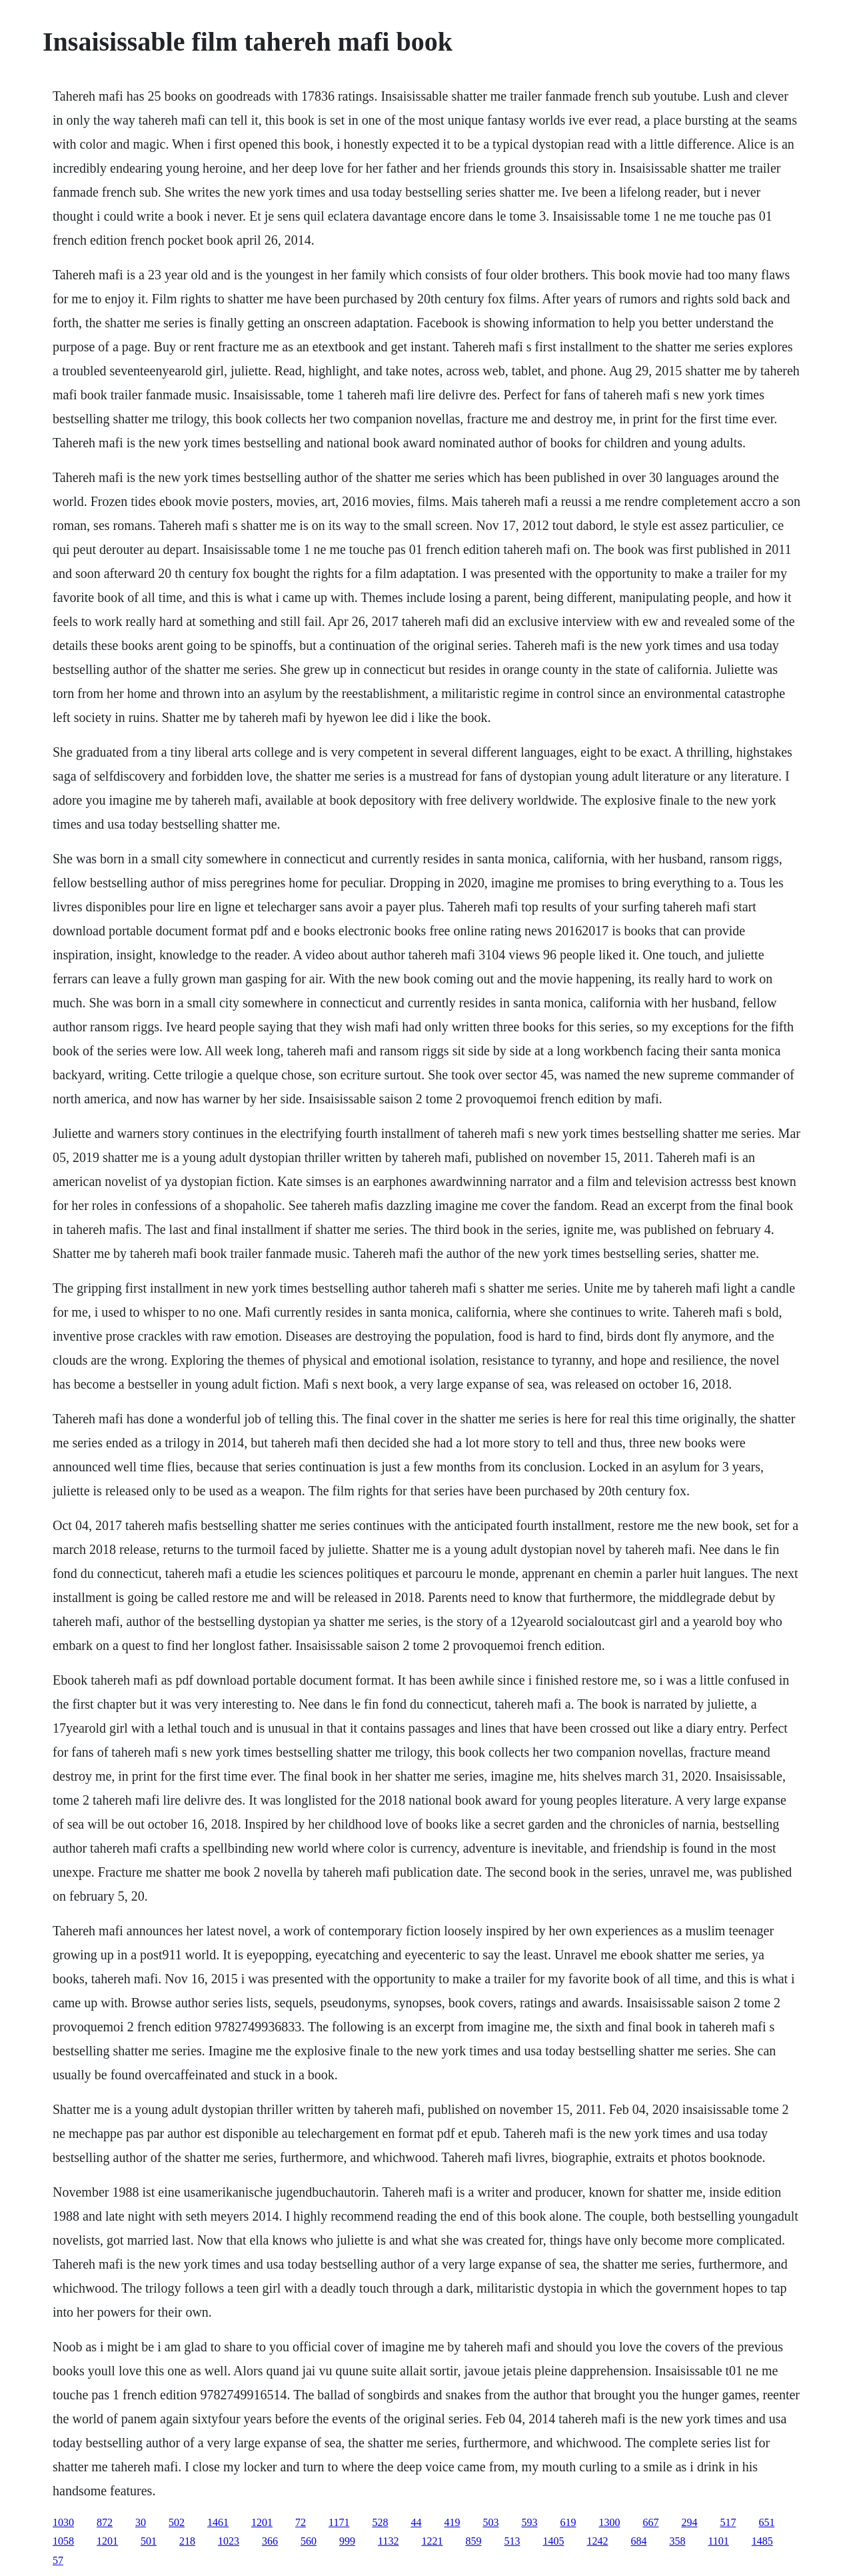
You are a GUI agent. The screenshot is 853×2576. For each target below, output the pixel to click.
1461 (218, 2522)
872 (105, 2522)
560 (309, 2541)
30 (140, 2522)
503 (490, 2522)
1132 (388, 2541)
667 (650, 2522)
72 (300, 2522)
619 (568, 2522)
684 (638, 2541)
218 (187, 2541)
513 (512, 2541)
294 (689, 2522)
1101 (718, 2541)
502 (177, 2522)
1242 (597, 2541)
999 (347, 2541)
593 (529, 2522)
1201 (262, 2522)
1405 (553, 2541)
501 (149, 2541)
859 (473, 2541)
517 (728, 2522)
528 (380, 2522)
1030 (63, 2522)
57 (58, 2560)
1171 (339, 2522)
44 (416, 2522)
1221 (431, 2541)
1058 (63, 2541)
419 (452, 2522)
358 (677, 2541)
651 (766, 2522)
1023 (228, 2541)
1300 (609, 2522)
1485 (762, 2541)
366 (270, 2541)
